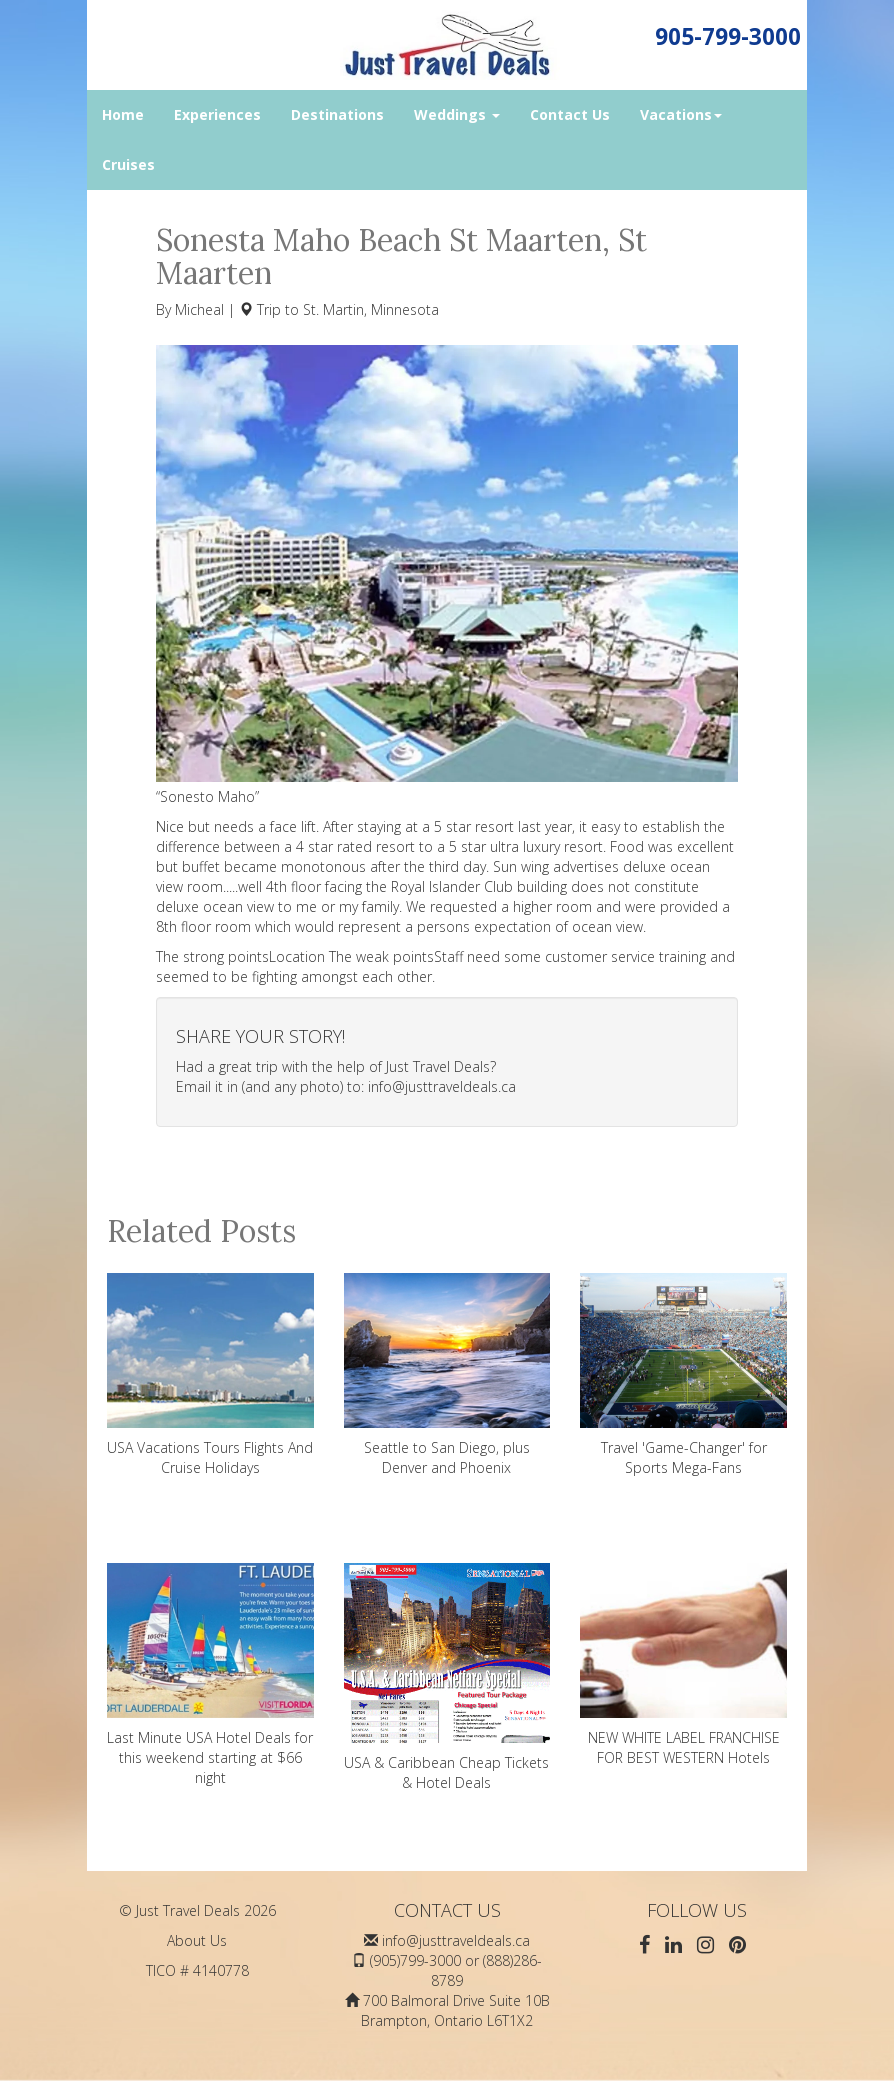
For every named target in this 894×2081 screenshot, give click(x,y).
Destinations (337, 114)
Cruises (128, 164)
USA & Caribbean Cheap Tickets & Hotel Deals (447, 1677)
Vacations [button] (681, 114)
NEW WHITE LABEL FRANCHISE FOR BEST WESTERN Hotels (683, 1665)
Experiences (217, 114)
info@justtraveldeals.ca (442, 1086)
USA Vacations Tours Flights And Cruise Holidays (210, 1375)
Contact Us (570, 114)
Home (123, 114)
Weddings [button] (457, 114)
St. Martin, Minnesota (371, 309)
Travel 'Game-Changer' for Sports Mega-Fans (683, 1375)
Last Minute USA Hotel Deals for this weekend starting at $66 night (210, 1675)
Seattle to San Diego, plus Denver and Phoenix (447, 1375)
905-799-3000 (728, 36)
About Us (197, 1940)
